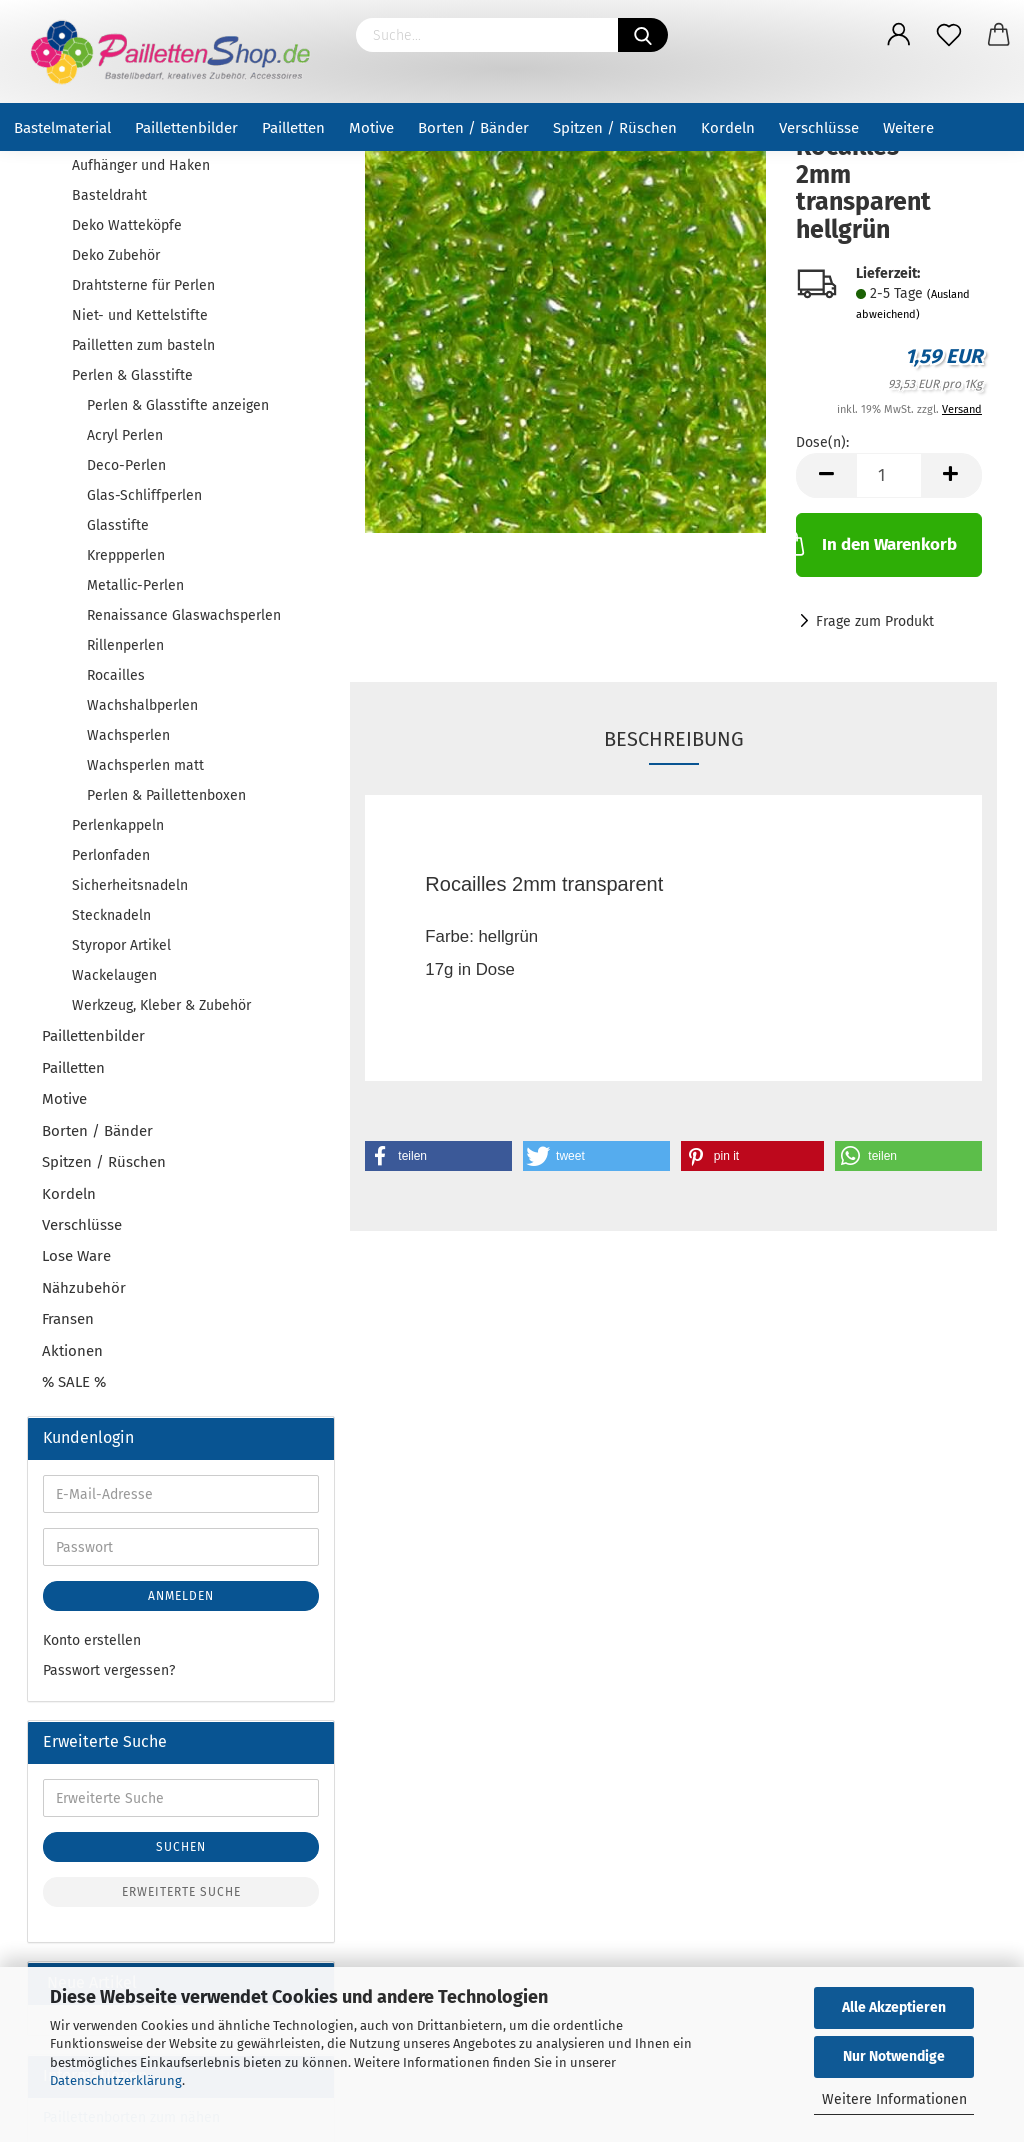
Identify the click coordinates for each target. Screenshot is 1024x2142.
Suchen (181, 1847)
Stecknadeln (111, 915)
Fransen (68, 1319)
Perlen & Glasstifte (132, 375)
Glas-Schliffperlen (144, 495)
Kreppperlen (126, 555)
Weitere (908, 128)
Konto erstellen (92, 1640)
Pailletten (293, 128)
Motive (371, 128)
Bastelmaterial (62, 128)
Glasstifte (118, 525)
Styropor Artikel (121, 945)
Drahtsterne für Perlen (143, 285)
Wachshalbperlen (142, 705)
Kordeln (728, 128)
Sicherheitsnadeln (130, 885)
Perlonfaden (111, 855)
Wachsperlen (128, 735)
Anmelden (181, 1596)
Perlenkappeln (118, 825)
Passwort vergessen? (109, 1670)
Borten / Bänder (473, 128)
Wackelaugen (114, 975)
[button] (438, 1156)
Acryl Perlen (125, 435)
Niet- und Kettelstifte (140, 315)
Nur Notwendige (894, 2056)
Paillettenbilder (186, 128)
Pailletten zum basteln (143, 345)
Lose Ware (76, 1256)
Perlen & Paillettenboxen (166, 795)
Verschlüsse (819, 128)
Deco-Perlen (126, 465)
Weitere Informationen (894, 2099)
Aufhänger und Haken (141, 165)
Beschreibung (674, 739)
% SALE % (74, 1382)
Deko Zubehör (116, 255)
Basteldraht (109, 195)
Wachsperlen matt (145, 765)
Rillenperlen (125, 645)
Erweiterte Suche (181, 1892)
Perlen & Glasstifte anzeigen (178, 405)
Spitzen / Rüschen (615, 128)
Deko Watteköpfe (127, 225)
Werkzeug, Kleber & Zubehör (161, 1005)
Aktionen (72, 1351)
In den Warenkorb (876, 543)
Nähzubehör (84, 1288)
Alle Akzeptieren (894, 2007)
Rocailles (116, 675)
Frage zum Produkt (875, 621)
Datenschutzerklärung (116, 2080)
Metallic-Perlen (135, 585)
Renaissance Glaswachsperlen (184, 615)
